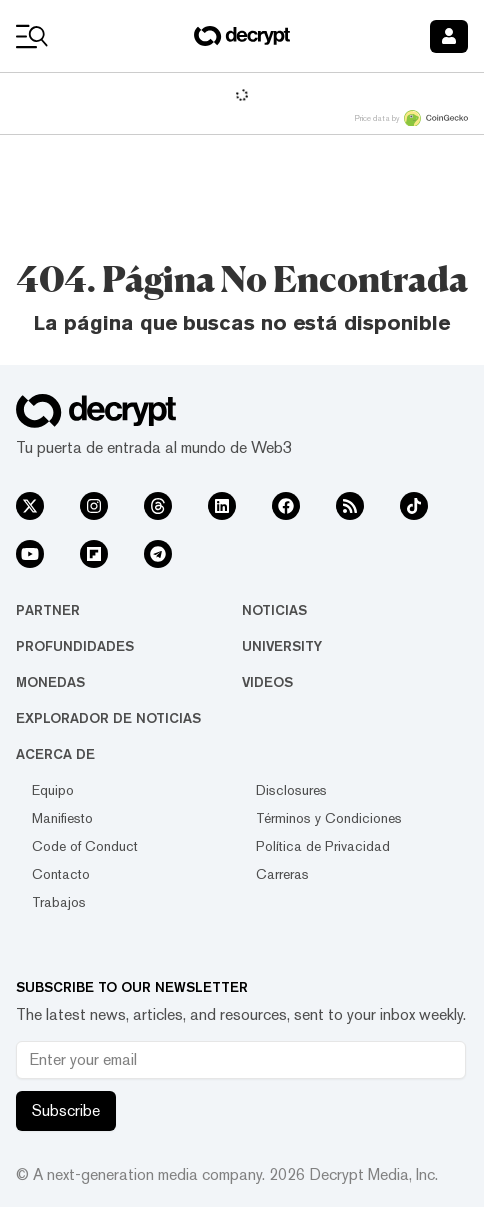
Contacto (61, 874)
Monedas (50, 682)
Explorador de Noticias (108, 718)
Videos (267, 682)
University (282, 646)
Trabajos (59, 902)
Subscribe (66, 1110)
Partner (48, 610)
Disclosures (291, 790)
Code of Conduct (85, 846)
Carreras (282, 874)
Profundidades (75, 646)
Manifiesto (62, 818)
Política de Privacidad (323, 846)
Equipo (53, 790)
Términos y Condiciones (329, 818)
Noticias (274, 610)
